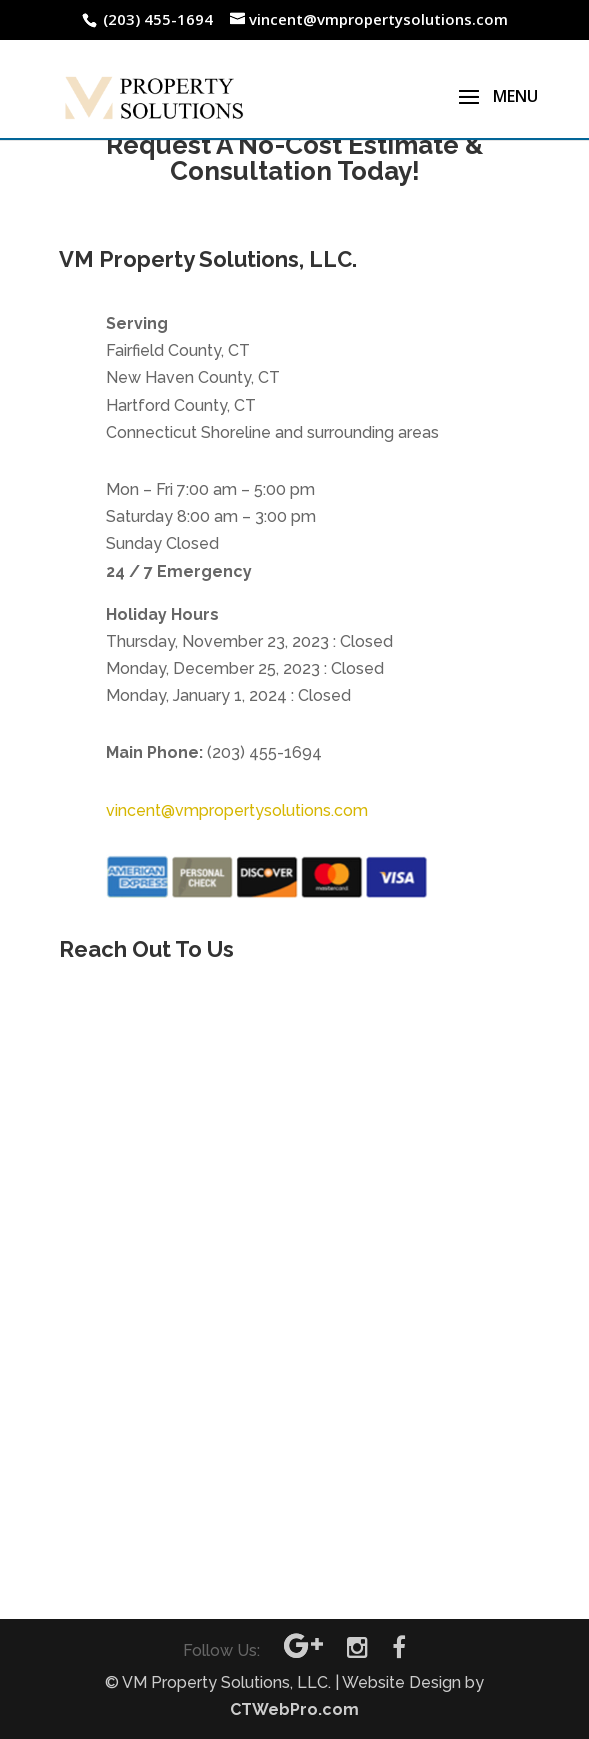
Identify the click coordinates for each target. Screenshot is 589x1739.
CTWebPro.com (294, 1709)
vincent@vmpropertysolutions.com (237, 810)
